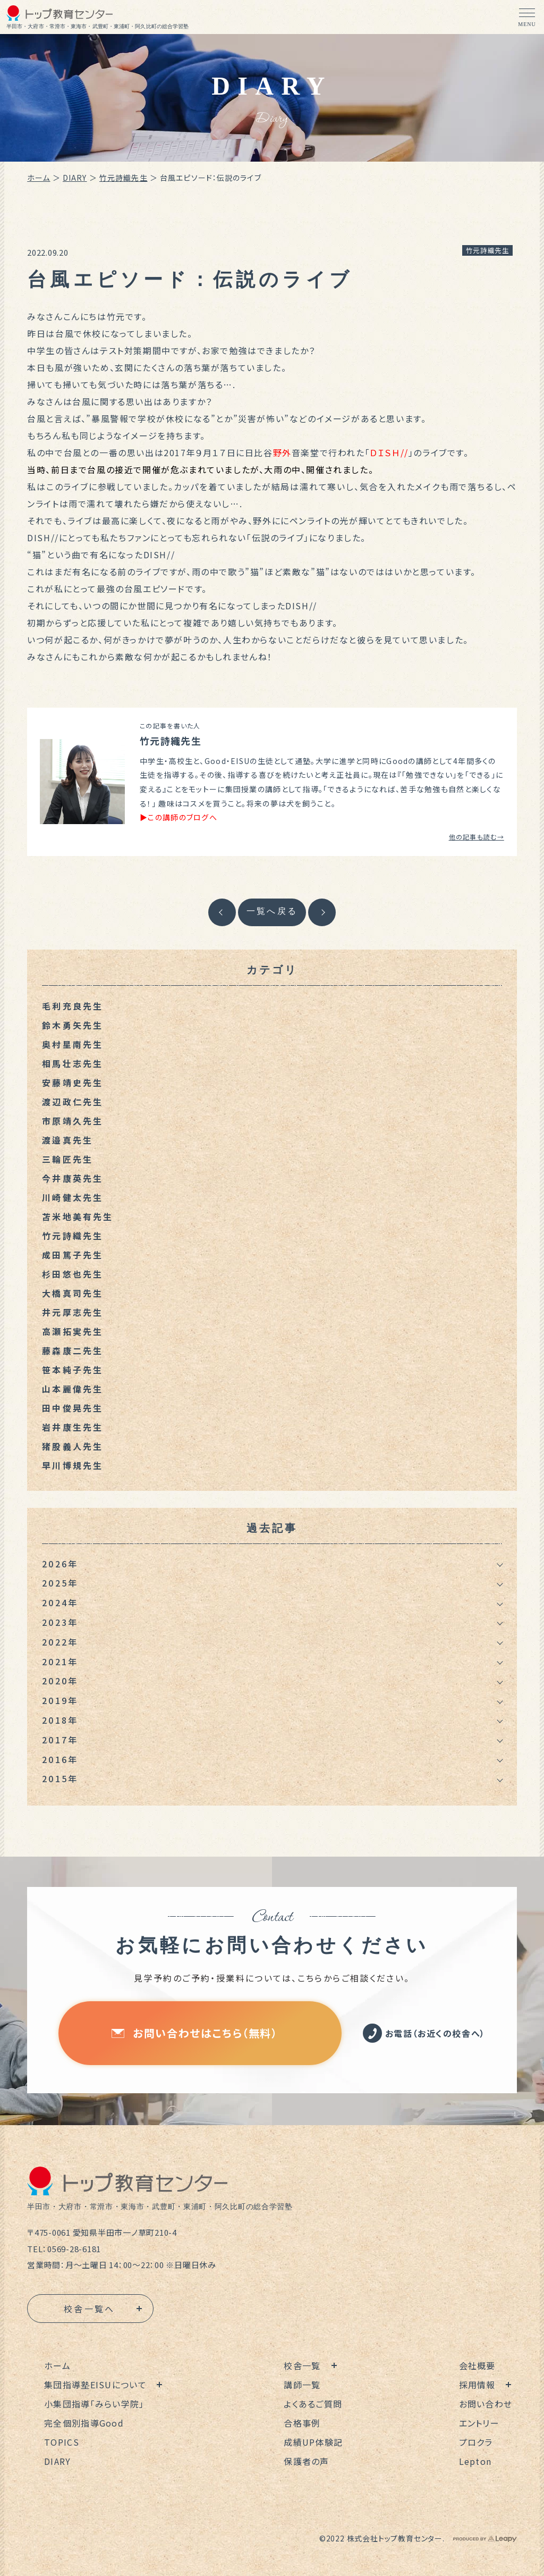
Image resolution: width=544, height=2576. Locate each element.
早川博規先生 (72, 1465)
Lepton (475, 2461)
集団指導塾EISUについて (95, 2384)
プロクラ (476, 2442)
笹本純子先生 (72, 1369)
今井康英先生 (72, 1178)
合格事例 (302, 2422)
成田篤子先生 (72, 1254)
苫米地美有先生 (77, 1216)
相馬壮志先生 (72, 1063)
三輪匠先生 (67, 1159)
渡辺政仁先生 (72, 1101)
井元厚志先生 (72, 1312)
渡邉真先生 (67, 1140)
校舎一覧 (302, 2365)
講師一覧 (302, 2384)
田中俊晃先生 (72, 1408)
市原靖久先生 (72, 1120)
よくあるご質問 (313, 2403)
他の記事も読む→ (476, 836)
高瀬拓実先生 (72, 1331)
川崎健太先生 (72, 1197)
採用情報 (477, 2384)
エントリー (479, 2422)
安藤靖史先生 (72, 1082)
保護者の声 (306, 2461)
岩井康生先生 (72, 1427)
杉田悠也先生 (72, 1274)
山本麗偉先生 (72, 1388)
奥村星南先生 (72, 1044)
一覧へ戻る (272, 911)
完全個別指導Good (84, 2422)
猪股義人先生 (72, 1446)
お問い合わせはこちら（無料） (194, 2033)
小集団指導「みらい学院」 (94, 2403)
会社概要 (477, 2365)
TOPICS (61, 2442)
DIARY (75, 177)
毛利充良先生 (72, 1006)
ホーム (38, 177)
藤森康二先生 (72, 1350)
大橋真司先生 (72, 1293)
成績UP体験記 (313, 2442)
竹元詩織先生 (123, 177)
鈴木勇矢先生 (72, 1025)
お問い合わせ (486, 2403)
